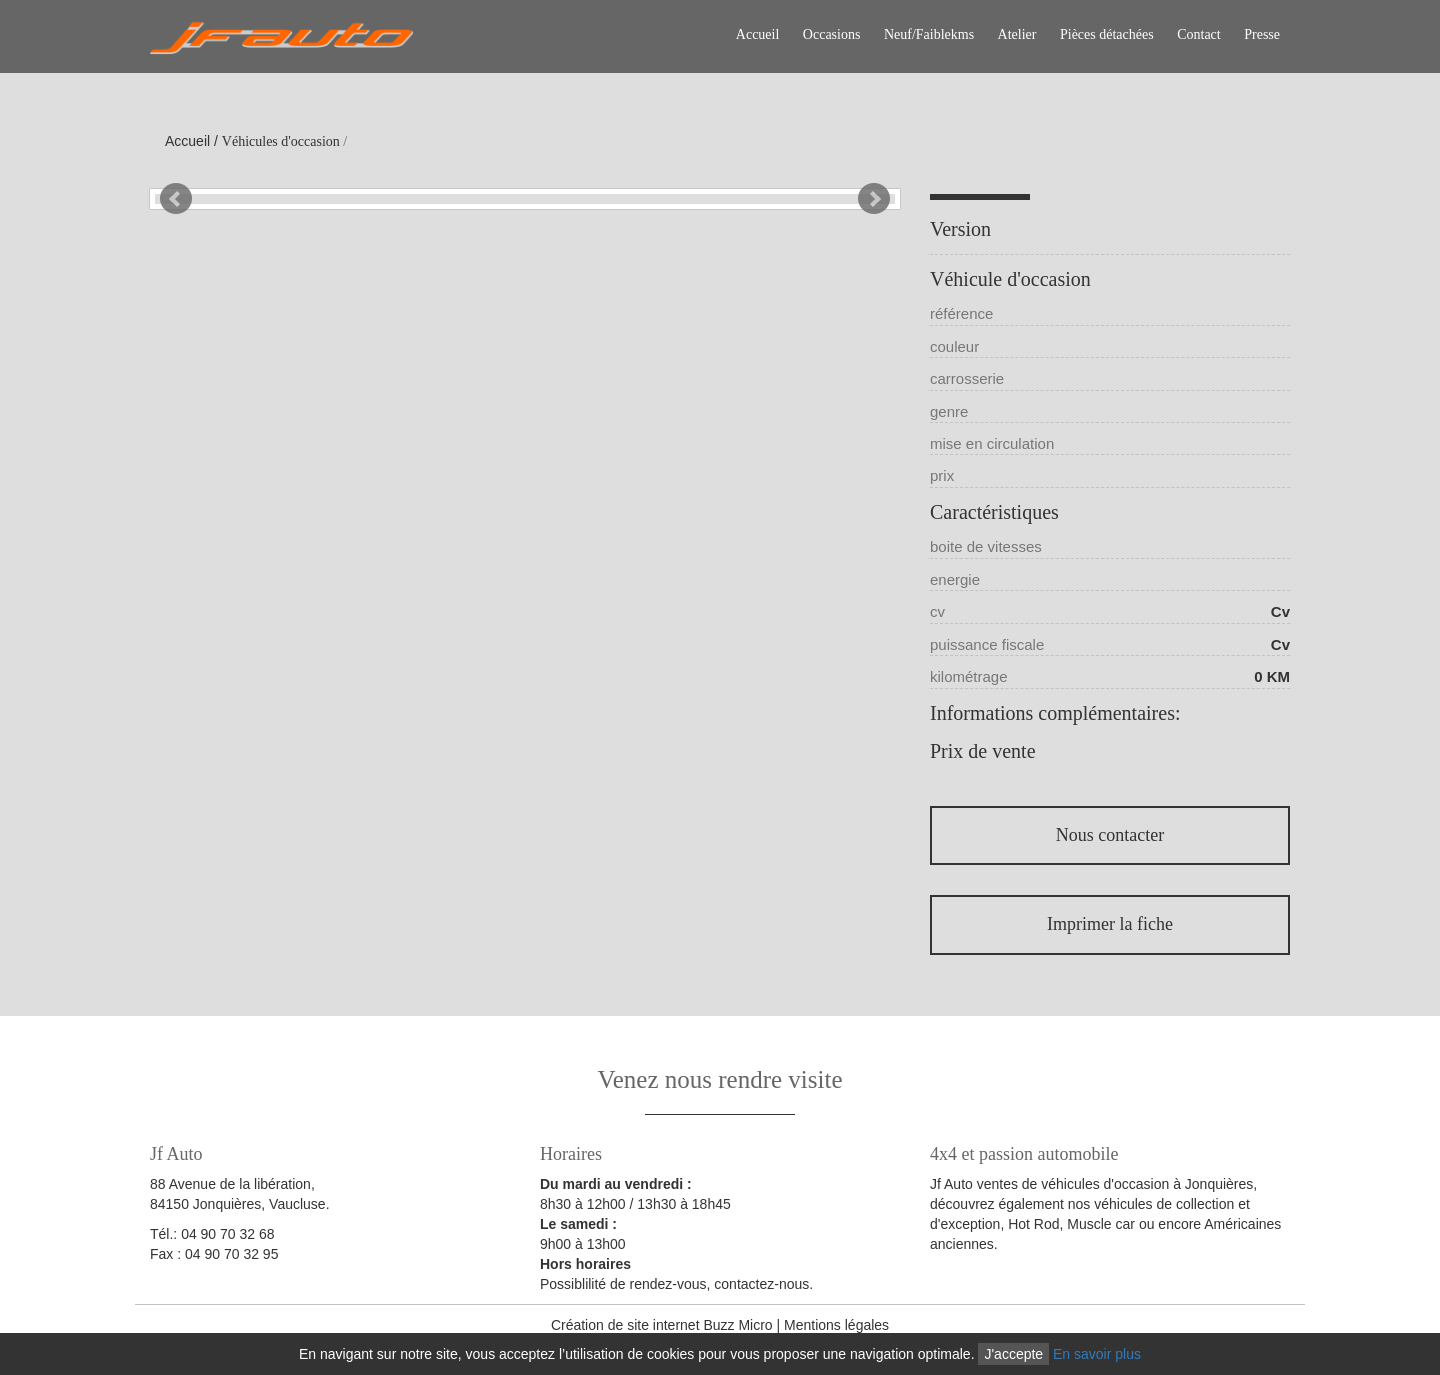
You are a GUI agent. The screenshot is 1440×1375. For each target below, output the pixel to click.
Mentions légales (836, 1325)
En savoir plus (1097, 1354)
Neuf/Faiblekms (929, 34)
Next (874, 199)
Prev (176, 199)
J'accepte (1013, 1354)
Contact (1199, 34)
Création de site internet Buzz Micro (662, 1325)
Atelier (1017, 34)
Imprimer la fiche (1110, 924)
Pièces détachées (1107, 34)
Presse (1262, 34)
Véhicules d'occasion (281, 141)
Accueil (758, 34)
